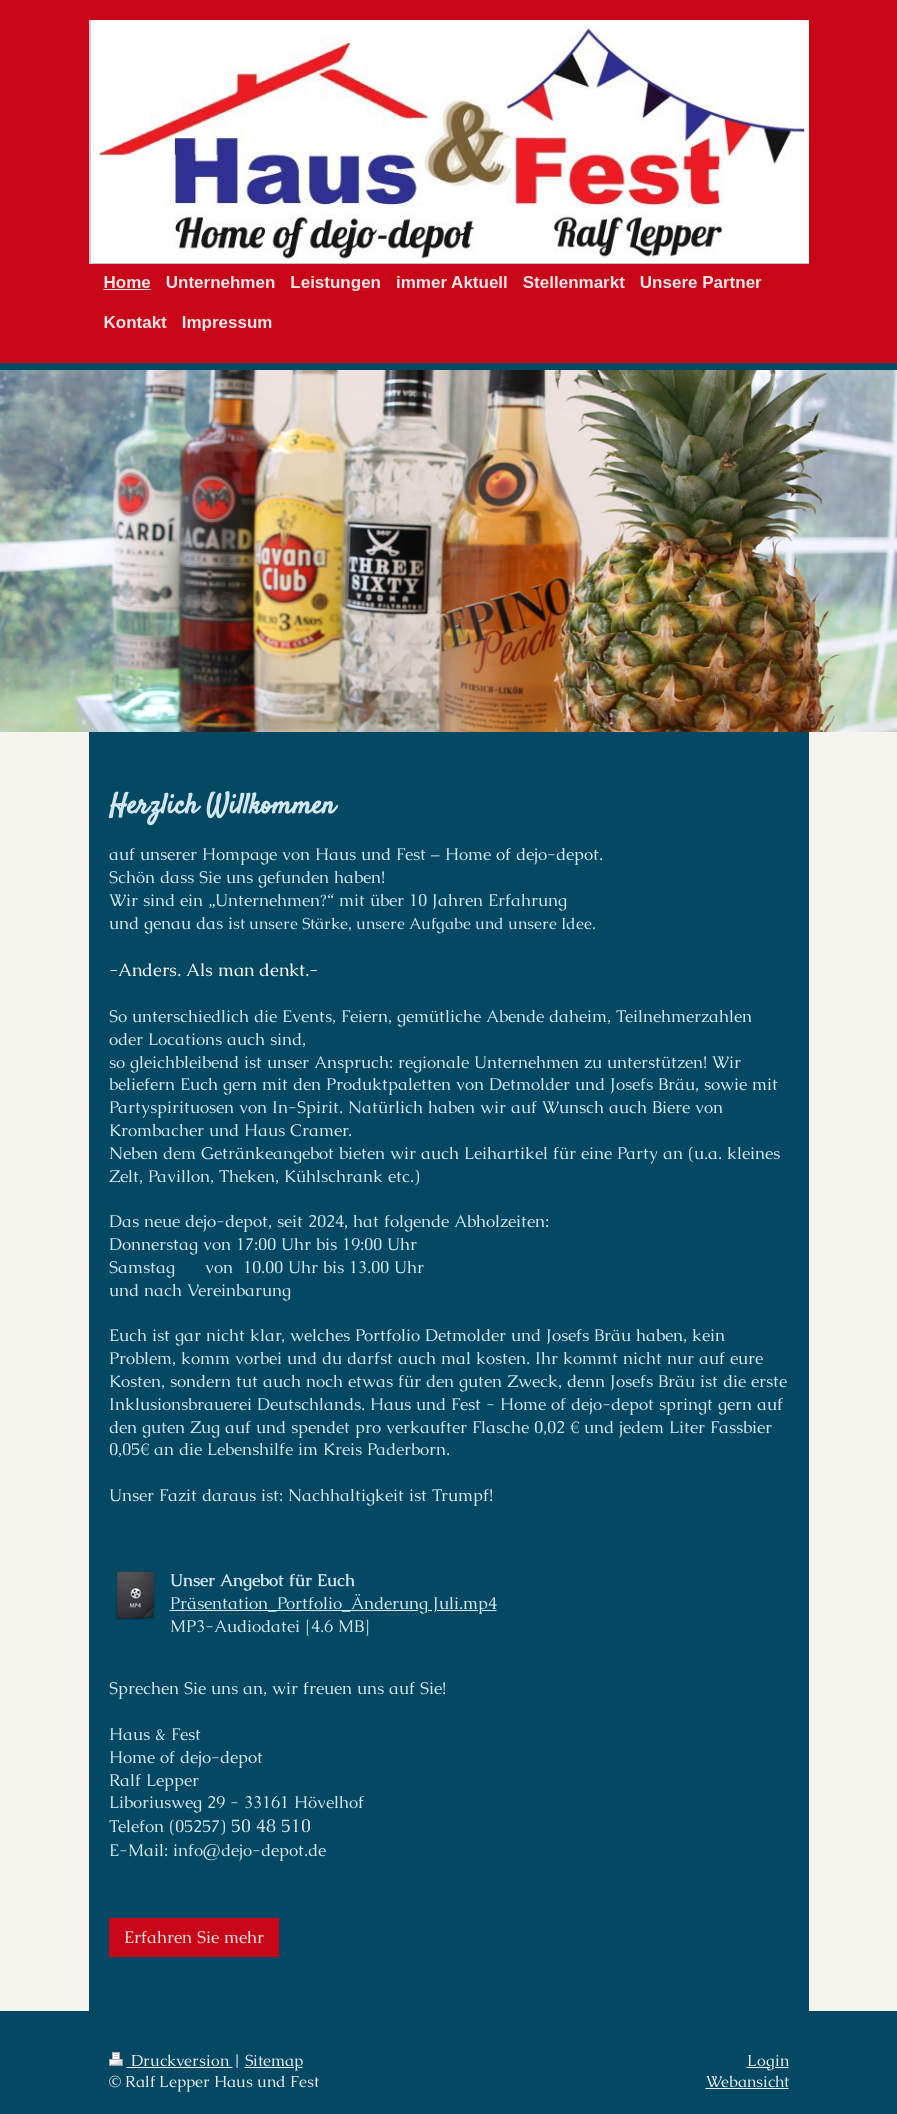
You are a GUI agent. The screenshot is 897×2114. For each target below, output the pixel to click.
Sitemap (274, 2061)
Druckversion (171, 2061)
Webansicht (747, 2082)
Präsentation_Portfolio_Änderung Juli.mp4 (333, 1603)
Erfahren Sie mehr (194, 1937)
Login (768, 2061)
